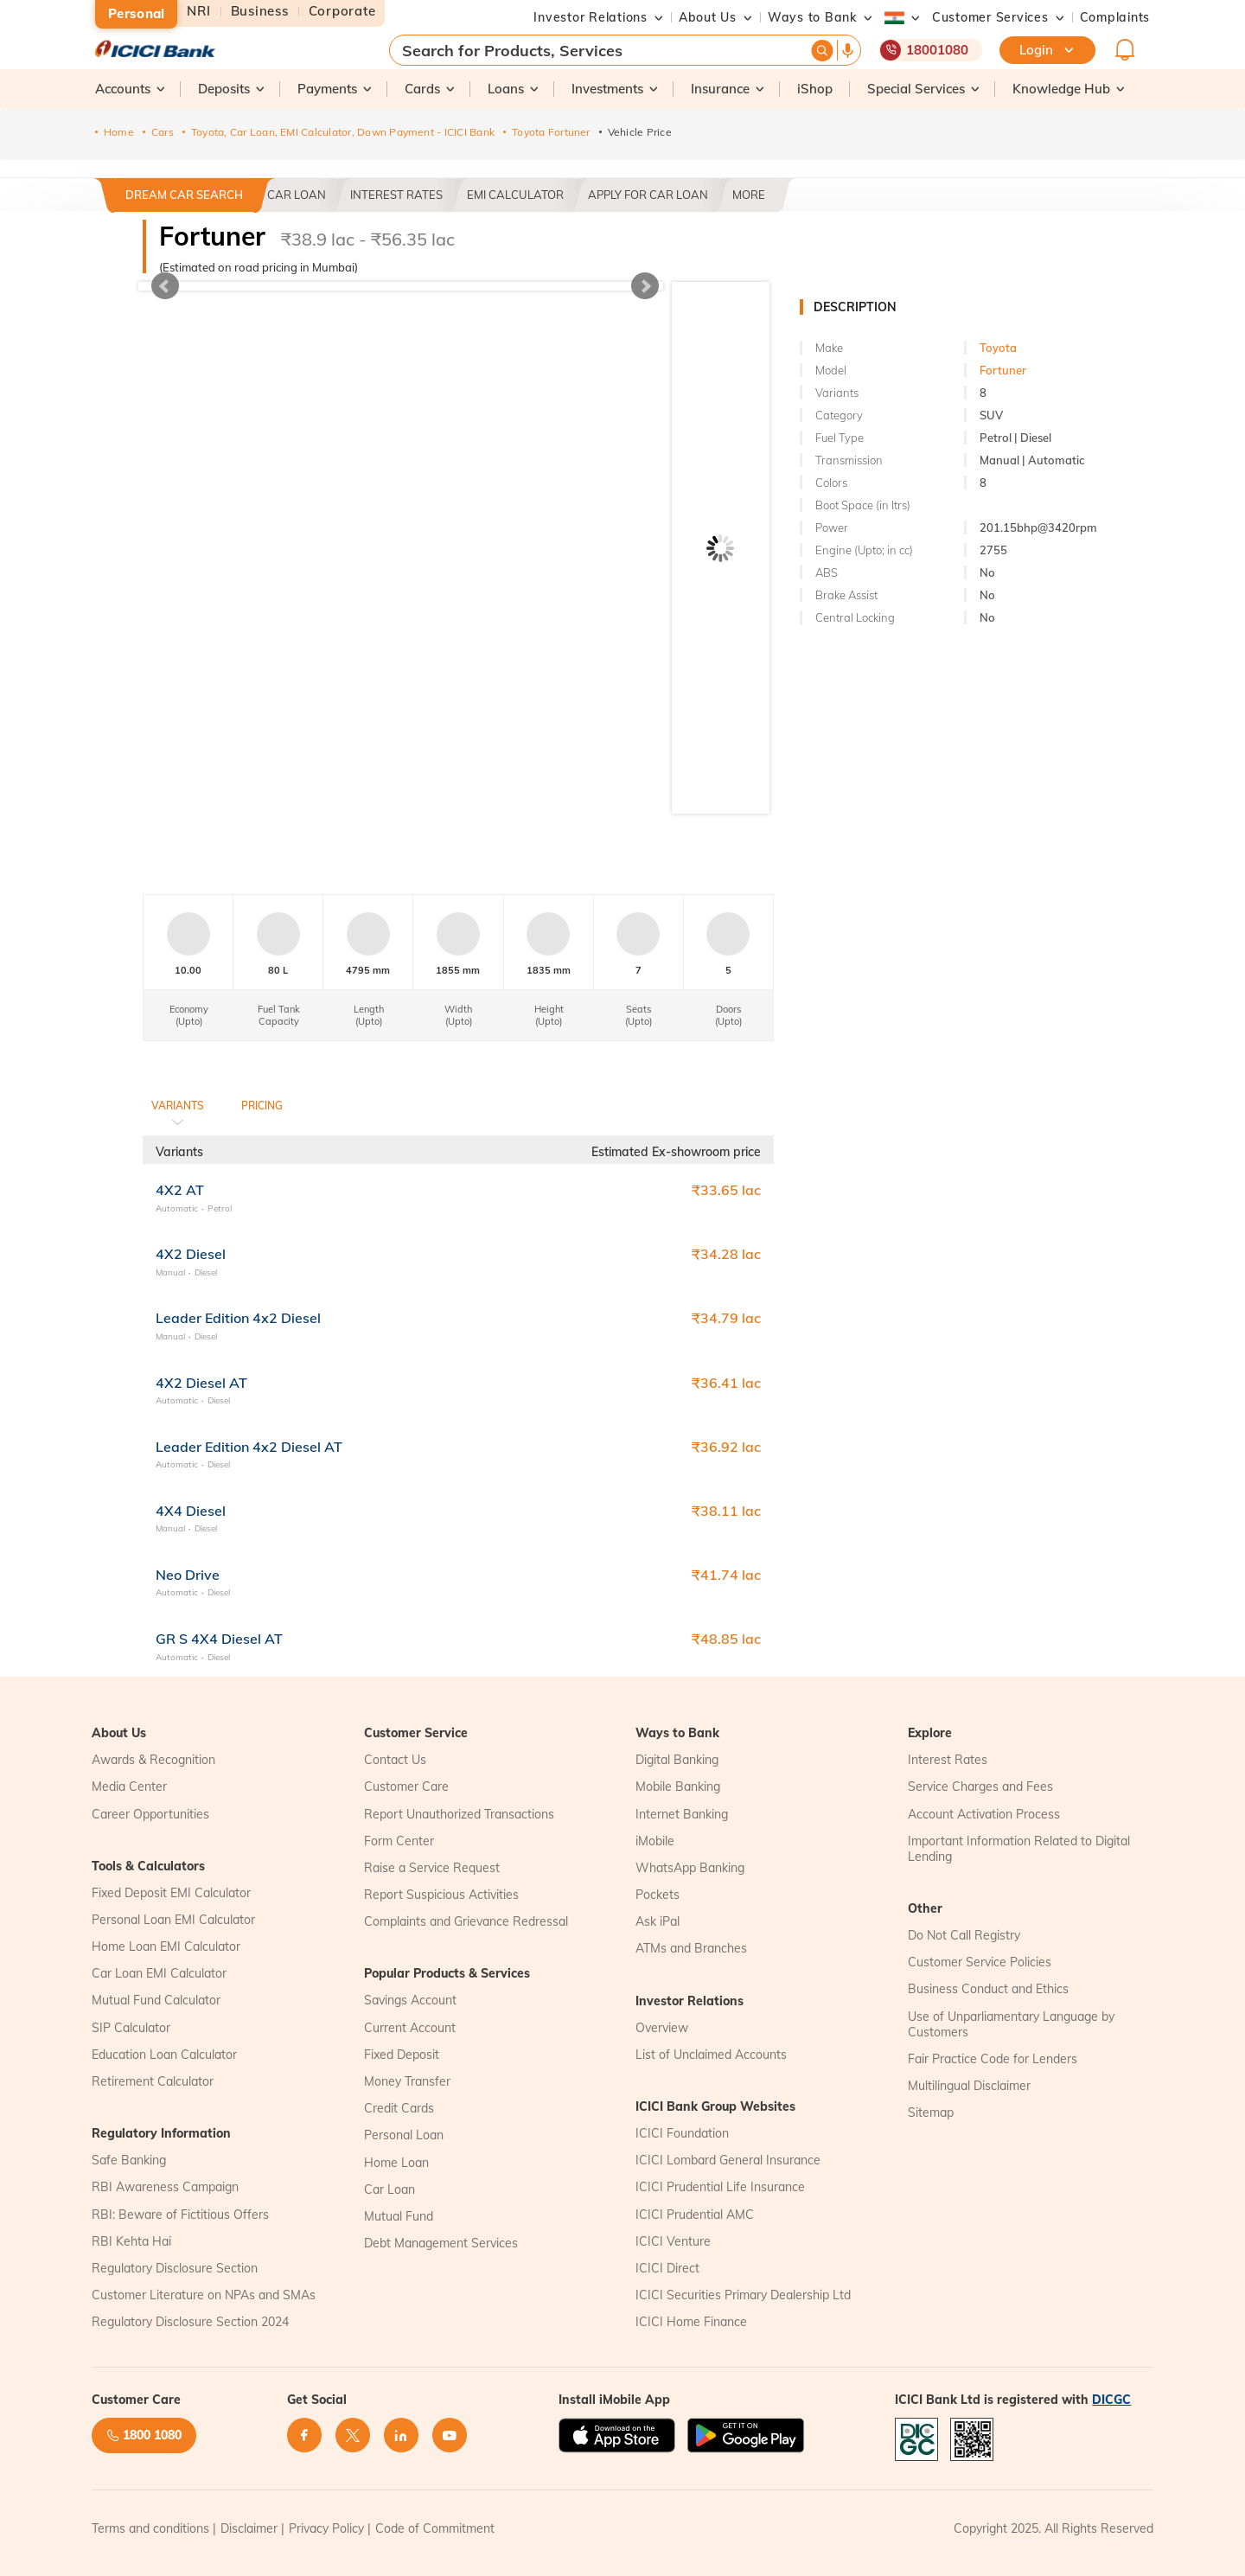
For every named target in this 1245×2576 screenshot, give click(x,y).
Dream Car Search (184, 194)
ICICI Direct (667, 2268)
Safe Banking (129, 2160)
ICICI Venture (673, 2241)
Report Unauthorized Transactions (459, 1814)
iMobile (654, 1841)
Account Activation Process (984, 1814)
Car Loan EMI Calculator (159, 1973)
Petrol (220, 1208)
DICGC (1111, 2399)
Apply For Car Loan (648, 194)
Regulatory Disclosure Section (175, 2268)
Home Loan (396, 2162)
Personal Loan (404, 2135)
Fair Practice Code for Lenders (992, 2059)
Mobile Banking (677, 1786)
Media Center (129, 1786)
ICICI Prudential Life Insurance (720, 2187)
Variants (177, 1105)
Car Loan (296, 194)
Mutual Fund (398, 2216)
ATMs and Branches (691, 1948)
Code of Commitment (435, 2528)
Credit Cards (399, 2108)
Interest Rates (396, 194)
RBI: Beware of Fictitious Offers (180, 2214)
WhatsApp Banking (689, 1868)
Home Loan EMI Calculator (166, 1946)
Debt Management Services (441, 2243)
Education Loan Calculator (164, 2054)
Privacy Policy (326, 2528)
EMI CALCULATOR (515, 194)
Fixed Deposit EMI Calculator (171, 1893)
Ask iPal (657, 1921)
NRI (198, 11)
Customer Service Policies (979, 1962)
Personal (136, 13)
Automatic (177, 1208)
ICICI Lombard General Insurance (727, 2160)
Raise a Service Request (432, 1868)
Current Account (410, 2028)
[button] (990, 17)
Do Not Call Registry (964, 1935)
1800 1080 (144, 2435)
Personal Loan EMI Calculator (173, 1919)
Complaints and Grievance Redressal (466, 1921)
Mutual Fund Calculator (156, 2000)
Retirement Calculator (153, 2081)
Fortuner (1003, 370)
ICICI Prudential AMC (694, 2214)
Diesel (206, 1272)
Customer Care (406, 1786)
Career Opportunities (150, 1814)
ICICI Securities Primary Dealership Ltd (743, 2295)
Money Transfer (407, 2081)
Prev (165, 286)
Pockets (657, 1894)
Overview (661, 2028)
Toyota (998, 348)
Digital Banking (676, 1759)
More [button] (748, 194)
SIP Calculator (131, 2028)
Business (260, 11)
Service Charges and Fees (980, 1786)
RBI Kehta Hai (131, 2241)
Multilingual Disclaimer (969, 2085)
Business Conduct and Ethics (988, 1989)
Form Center (399, 1841)
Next (645, 286)
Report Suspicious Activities (441, 1894)
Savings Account (410, 2000)
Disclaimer (249, 2528)
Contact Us (395, 1759)
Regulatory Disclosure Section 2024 (190, 2322)
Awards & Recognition (153, 1759)
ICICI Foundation (682, 2133)
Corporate (342, 11)
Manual (170, 1272)
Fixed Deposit (401, 2054)
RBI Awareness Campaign (165, 2187)
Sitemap (931, 2112)
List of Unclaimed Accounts (711, 2054)
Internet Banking (681, 1814)
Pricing (262, 1105)
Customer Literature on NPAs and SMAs (204, 2295)
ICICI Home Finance (691, 2322)
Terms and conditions (150, 2528)
